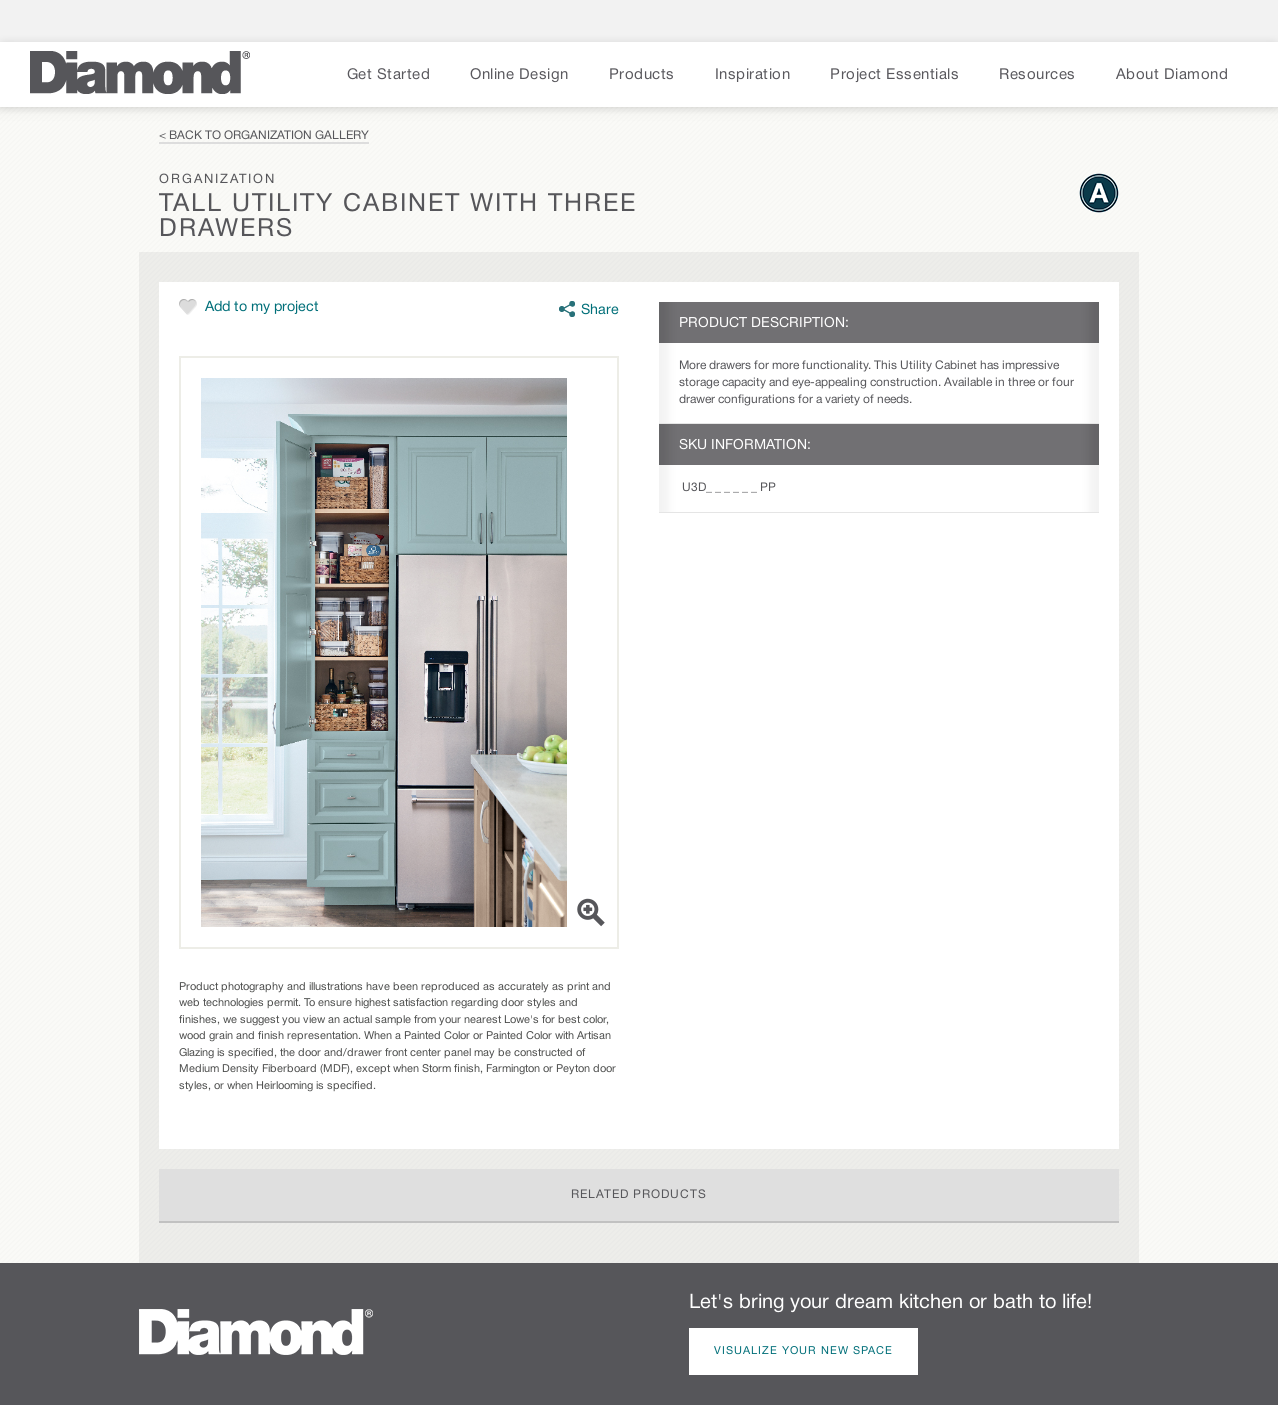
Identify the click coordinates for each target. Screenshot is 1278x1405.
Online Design (519, 75)
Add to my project (262, 307)
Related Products (639, 1194)
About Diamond (1172, 75)
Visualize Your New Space (803, 1351)
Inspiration (753, 75)
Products (642, 75)
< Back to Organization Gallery (264, 135)
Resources (1037, 75)
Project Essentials (894, 75)
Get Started (389, 75)
